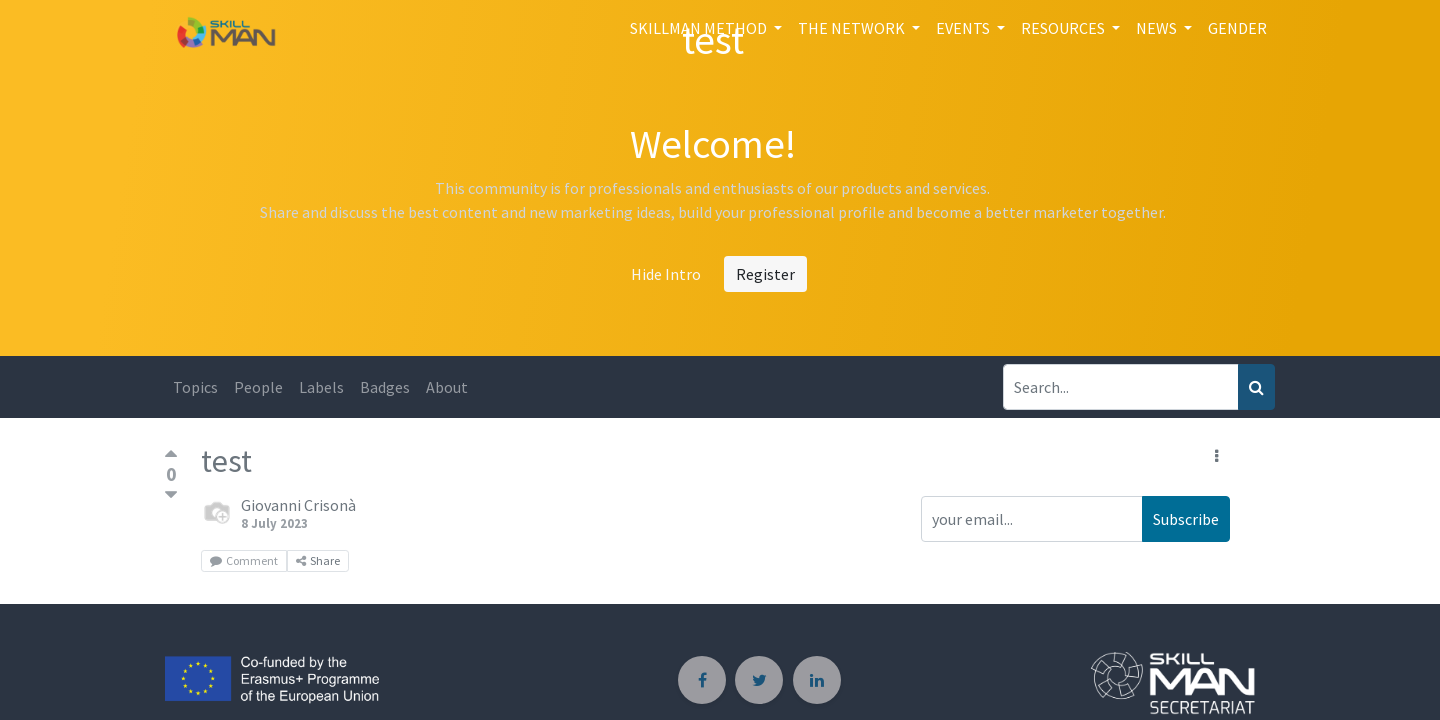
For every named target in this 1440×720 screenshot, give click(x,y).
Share (318, 560)
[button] (1216, 456)
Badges (385, 387)
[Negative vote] (171, 495)
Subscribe (1186, 519)
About (447, 387)
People (258, 387)
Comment (244, 560)
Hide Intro (666, 274)
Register (765, 274)
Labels (321, 387)
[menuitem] (1237, 28)
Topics (195, 387)
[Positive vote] (171, 456)
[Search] (1256, 387)
